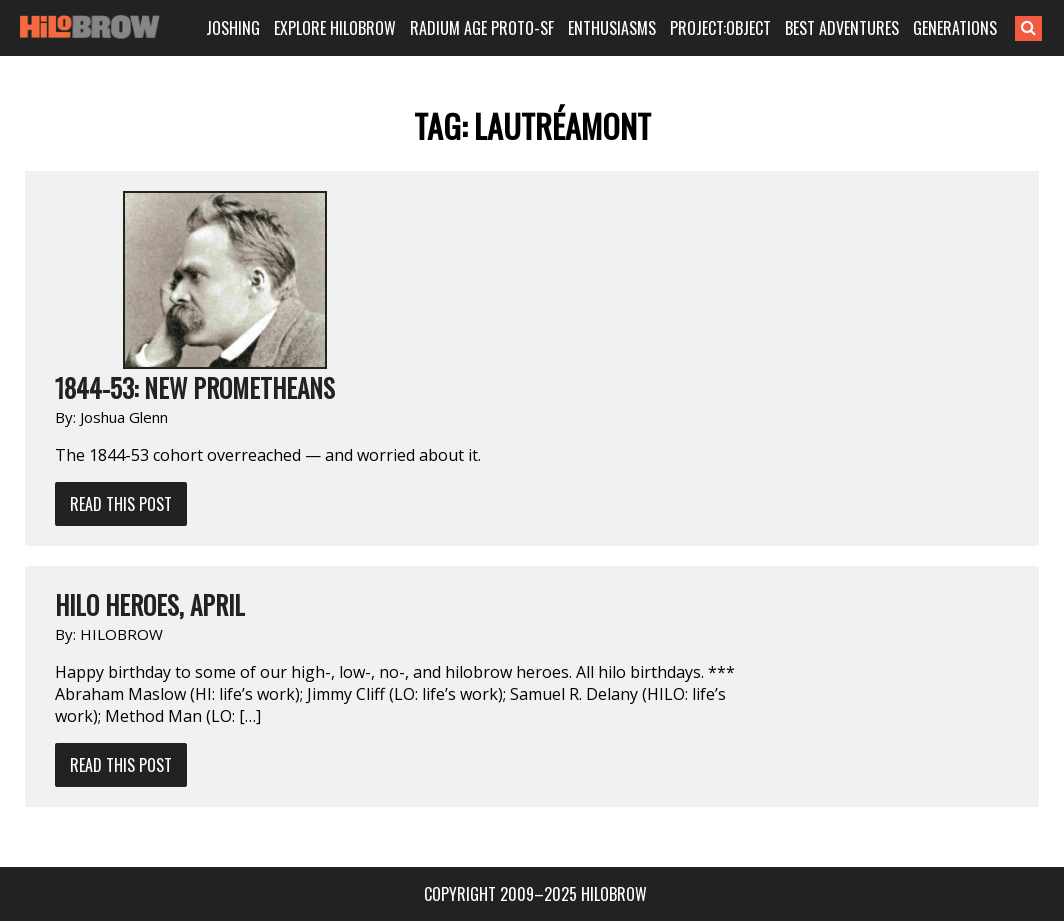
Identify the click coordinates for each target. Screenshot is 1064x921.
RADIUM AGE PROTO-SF (487, 28)
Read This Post (121, 504)
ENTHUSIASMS (616, 28)
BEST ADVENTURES (844, 28)
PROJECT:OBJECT (724, 28)
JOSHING (243, 28)
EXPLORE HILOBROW (343, 28)
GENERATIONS (955, 28)
